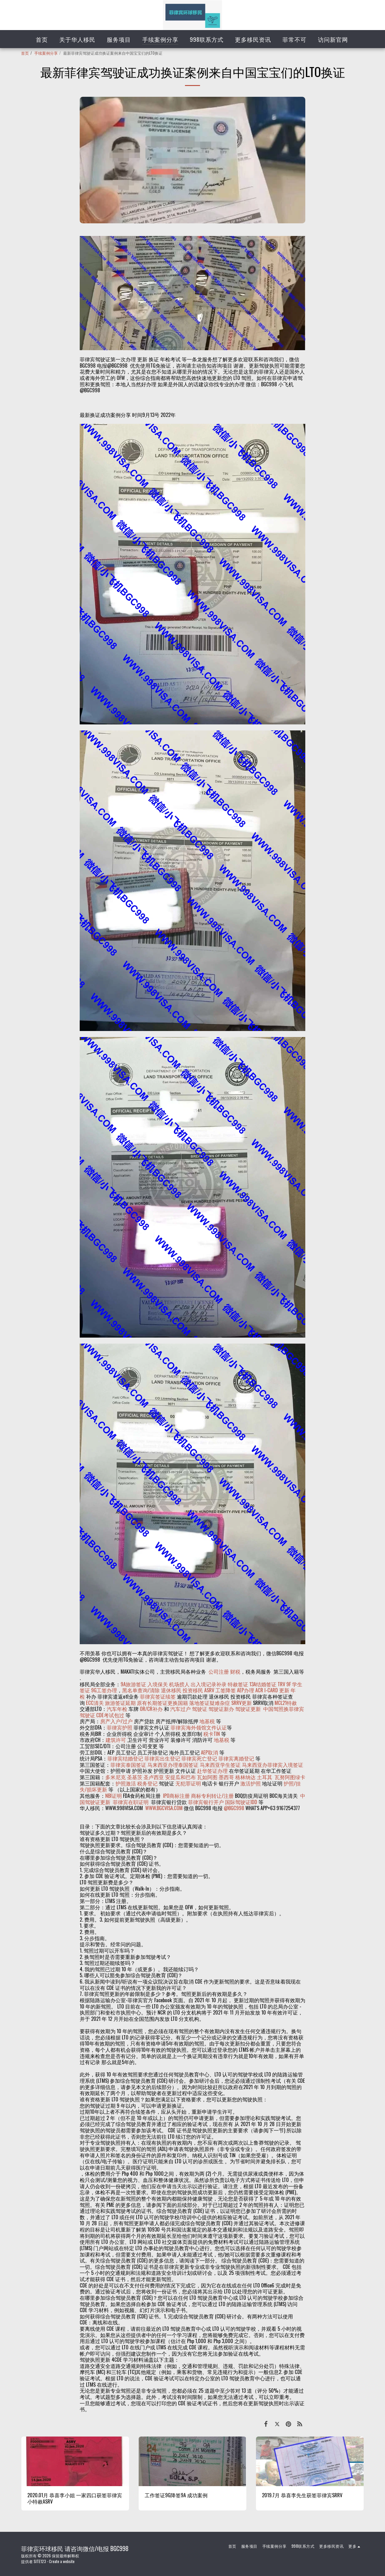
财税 (235, 1671)
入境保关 (157, 1684)
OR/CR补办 (151, 1708)
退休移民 (172, 1690)
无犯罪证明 (188, 1783)
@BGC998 (234, 1808)
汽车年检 (117, 1708)
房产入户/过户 (116, 1721)
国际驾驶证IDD (241, 1802)
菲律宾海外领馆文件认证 (199, 1727)
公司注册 (218, 1671)
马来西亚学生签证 (220, 1764)
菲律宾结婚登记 (125, 1758)
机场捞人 (179, 1684)
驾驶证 (199, 1708)
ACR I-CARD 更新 (272, 1690)
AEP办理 (245, 1690)
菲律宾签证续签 (158, 1696)
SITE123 (40, 2561)
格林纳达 (246, 1777)
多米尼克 (115, 1777)
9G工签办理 (104, 1690)
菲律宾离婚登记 (236, 1758)
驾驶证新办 (221, 1708)
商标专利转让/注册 (212, 1795)
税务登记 (147, 1783)
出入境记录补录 (208, 1684)
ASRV (209, 1690)
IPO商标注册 (176, 1795)
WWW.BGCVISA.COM (164, 1808)
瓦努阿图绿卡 (290, 1777)
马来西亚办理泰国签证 (173, 1764)
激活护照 (250, 1783)
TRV (281, 1684)
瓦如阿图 (207, 1777)
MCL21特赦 (286, 1702)
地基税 (207, 1721)
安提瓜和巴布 (180, 1777)
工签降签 (225, 1690)
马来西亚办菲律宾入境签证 (272, 1764)
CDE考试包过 (110, 1715)
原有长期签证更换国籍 (162, 1702)
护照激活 (126, 1783)
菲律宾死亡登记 (199, 1758)
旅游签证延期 (120, 1702)
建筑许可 (116, 1739)
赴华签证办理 (212, 1770)
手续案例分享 (46, 53)
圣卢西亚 (153, 1777)
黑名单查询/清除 (141, 1690)
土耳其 (264, 1777)
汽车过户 (180, 1708)
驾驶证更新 (248, 1708)
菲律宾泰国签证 (128, 1764)
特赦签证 (238, 1684)
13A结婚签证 (262, 1684)
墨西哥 (227, 1777)
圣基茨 (134, 1777)
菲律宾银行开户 (206, 1802)
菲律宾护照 (119, 1727)
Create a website (62, 2561)
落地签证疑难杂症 (209, 1702)
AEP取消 (209, 1752)
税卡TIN (212, 1733)
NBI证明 (113, 1795)
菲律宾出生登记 (162, 1758)
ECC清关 (95, 1702)
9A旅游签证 (133, 1684)
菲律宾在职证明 (131, 1802)
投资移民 (193, 1690)
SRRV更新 (241, 1702)
